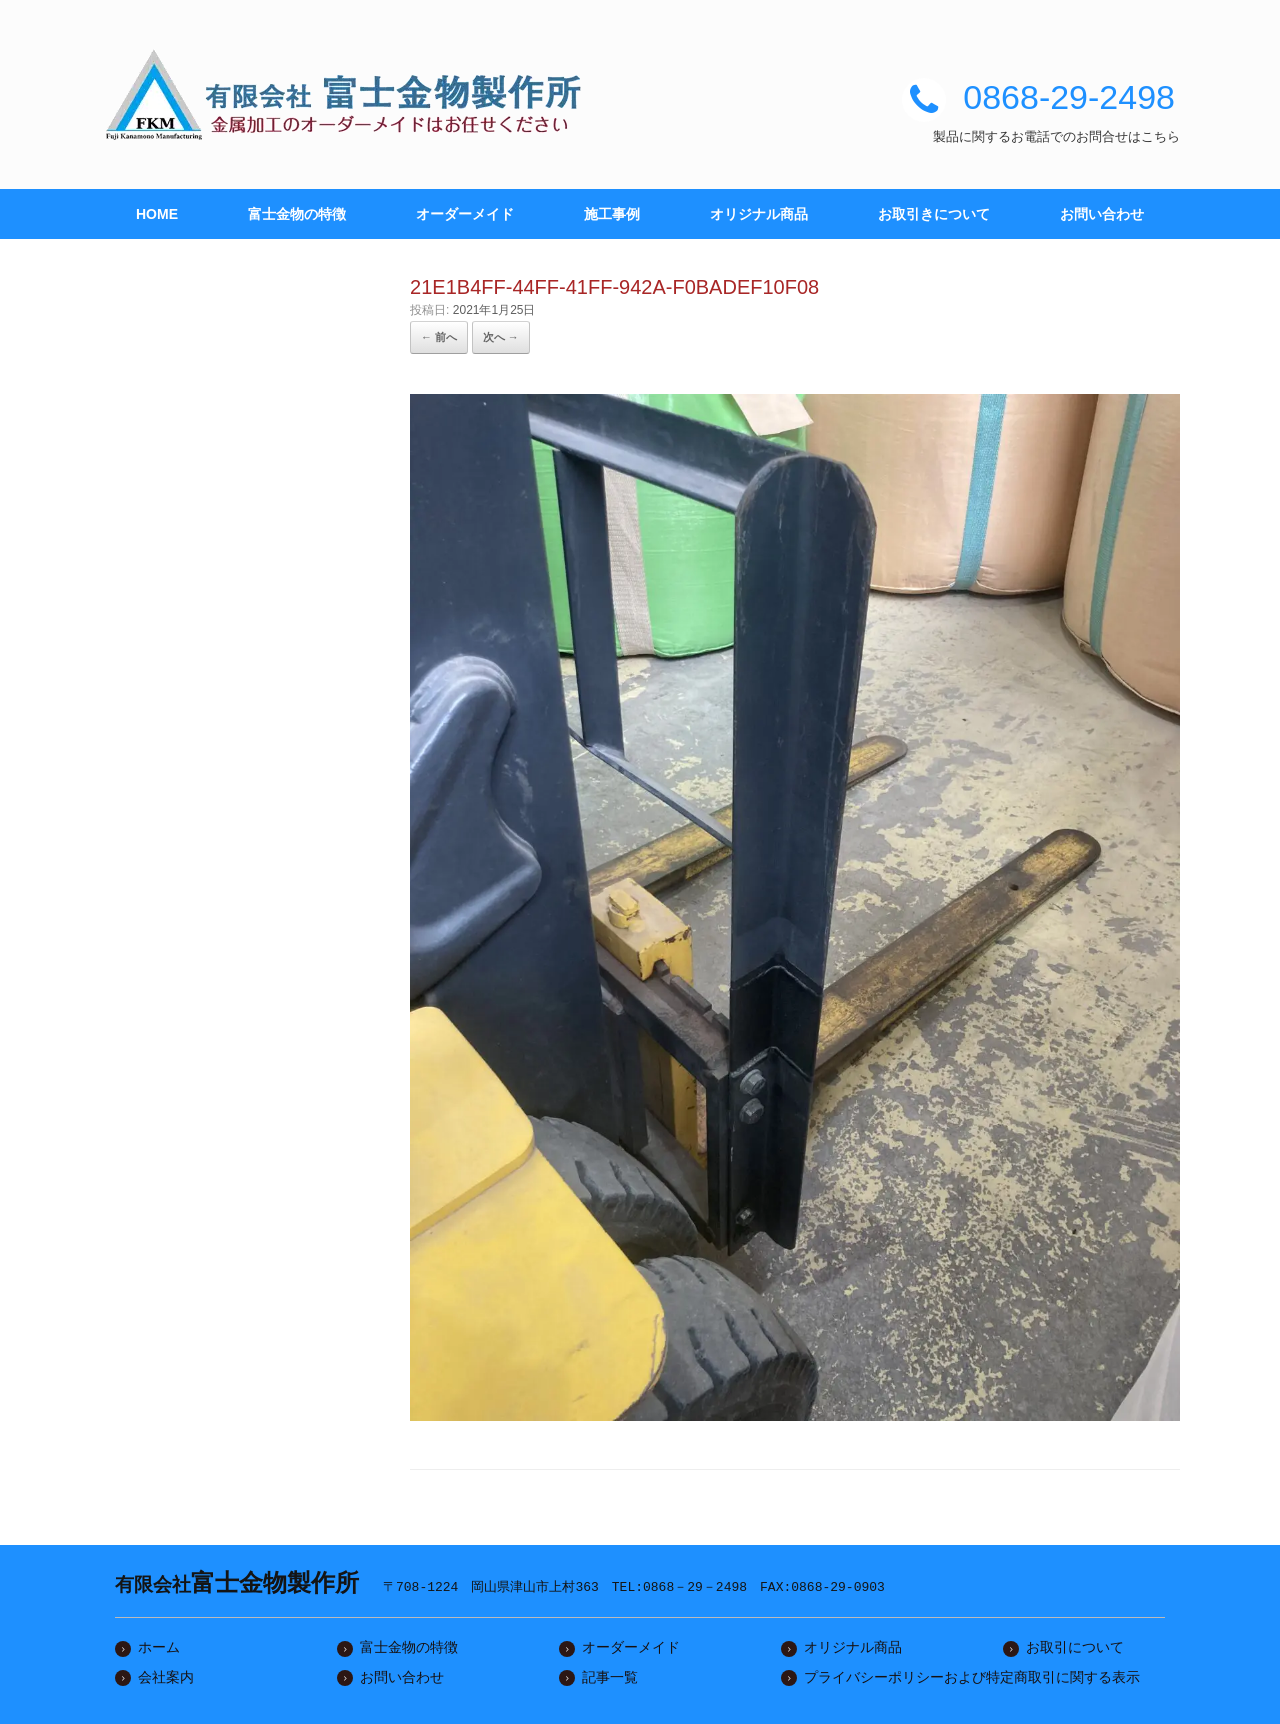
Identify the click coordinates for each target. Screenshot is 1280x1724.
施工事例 (612, 214)
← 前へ (439, 337)
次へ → (501, 337)
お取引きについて (934, 214)
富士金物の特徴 (297, 214)
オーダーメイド (465, 214)
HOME (157, 214)
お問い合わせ (1102, 214)
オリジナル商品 (759, 214)
